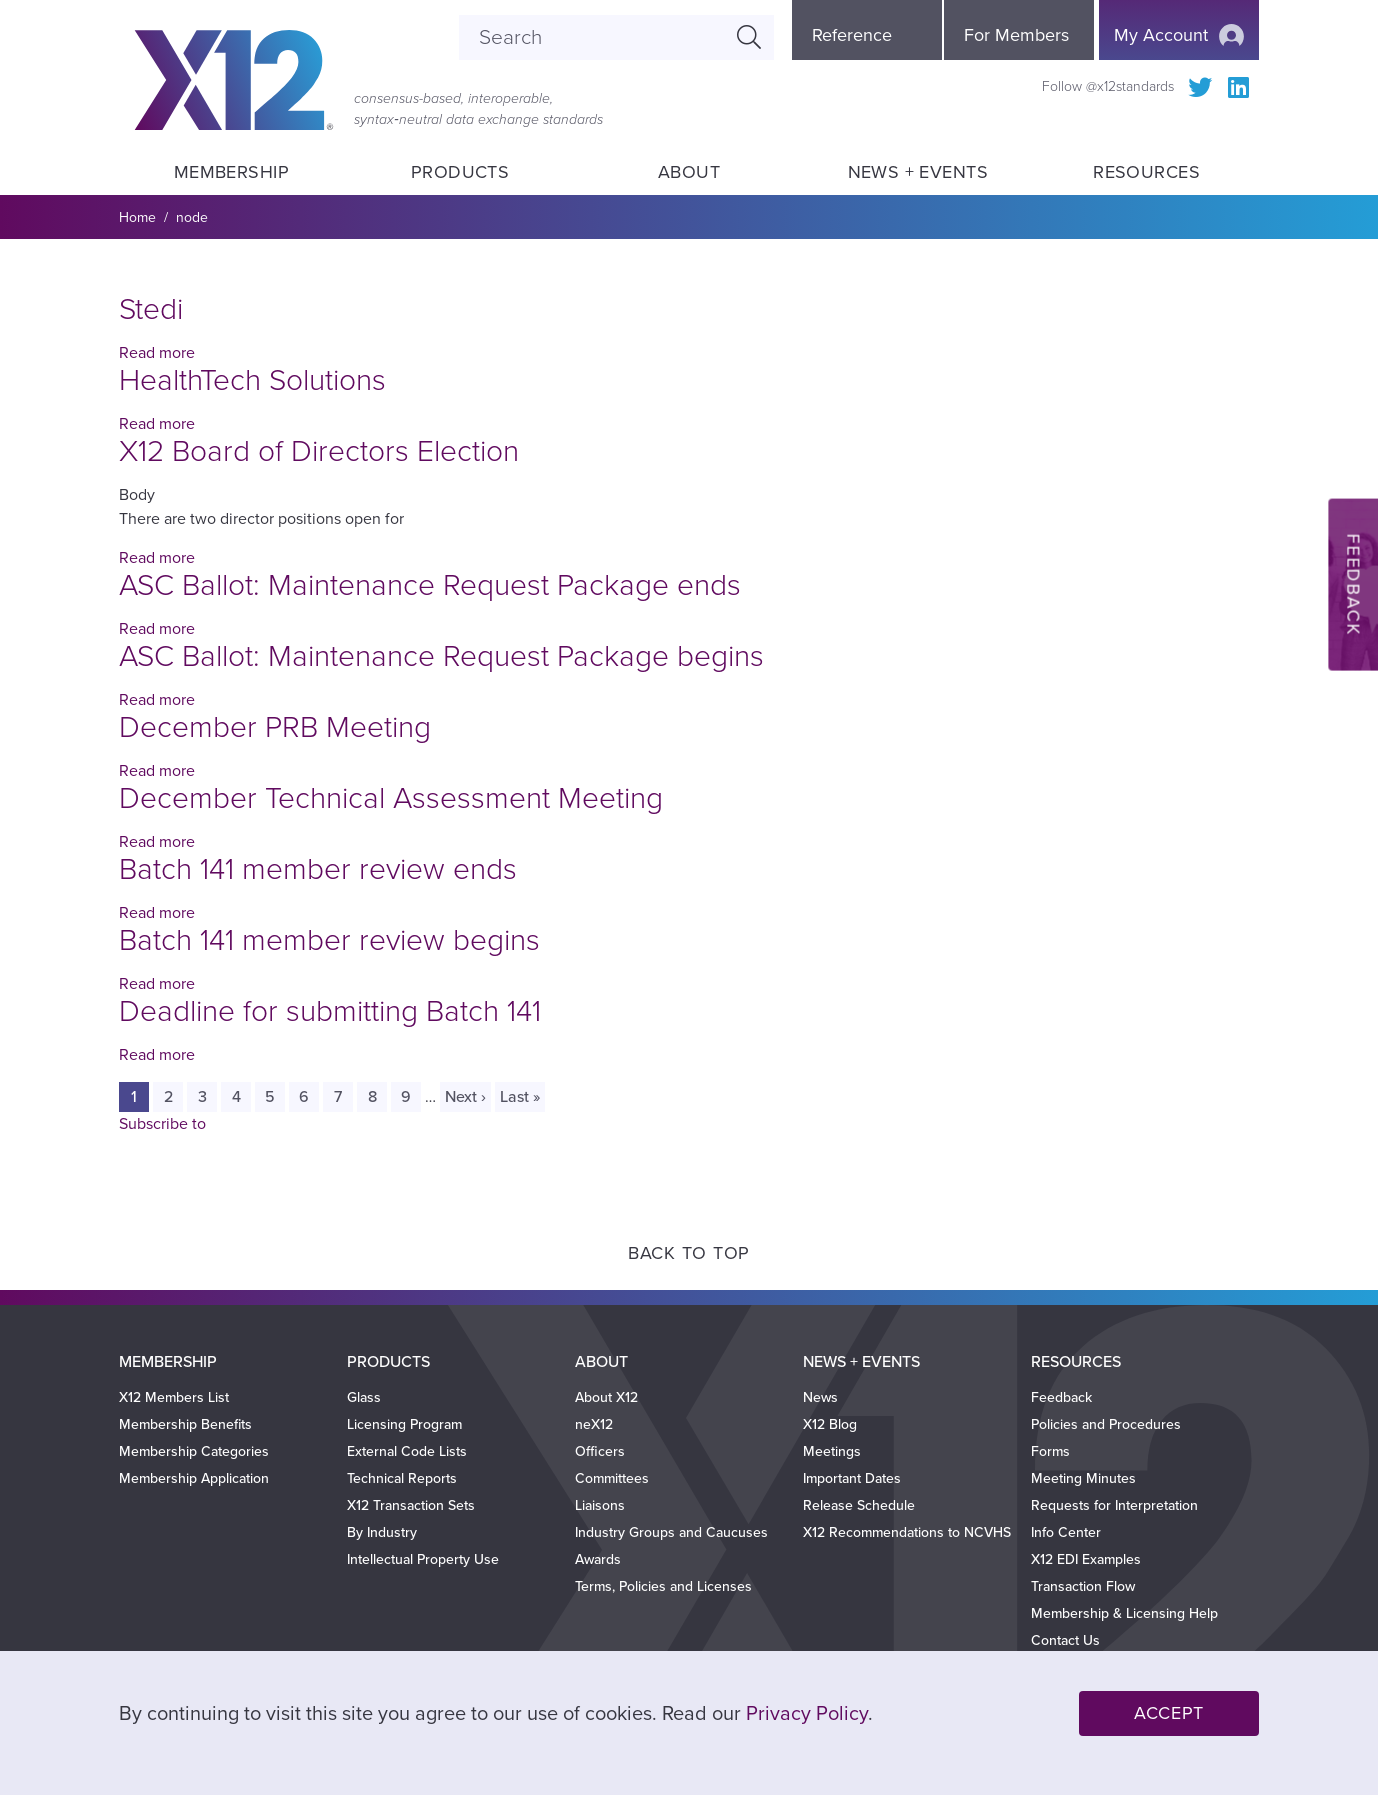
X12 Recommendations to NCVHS (907, 1532)
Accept (1169, 1713)
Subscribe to (162, 1124)
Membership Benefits (185, 1424)
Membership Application (194, 1478)
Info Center (1066, 1532)
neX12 (594, 1424)
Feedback (1061, 1397)
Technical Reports (402, 1478)
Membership (231, 172)
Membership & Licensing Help (1124, 1613)
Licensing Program (404, 1424)
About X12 (606, 1397)
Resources (1146, 172)
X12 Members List (174, 1397)
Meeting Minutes (1083, 1478)
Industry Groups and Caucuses (671, 1532)
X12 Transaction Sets (411, 1505)
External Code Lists (407, 1451)
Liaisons (600, 1505)
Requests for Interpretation (1114, 1505)
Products (460, 172)
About (689, 172)
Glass (364, 1397)
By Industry (382, 1532)
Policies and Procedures (1106, 1424)
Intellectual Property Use (423, 1559)
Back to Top (689, 1253)
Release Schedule (859, 1505)
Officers (600, 1451)
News (820, 1397)
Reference (852, 35)
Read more (157, 353)
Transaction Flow (1083, 1586)
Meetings (832, 1451)
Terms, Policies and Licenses (663, 1586)
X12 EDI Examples (1086, 1559)
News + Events (918, 172)
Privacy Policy (807, 1714)
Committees (612, 1478)
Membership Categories (194, 1451)
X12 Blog (830, 1424)
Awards (598, 1559)
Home (137, 217)
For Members (1016, 35)
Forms (1050, 1451)
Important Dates (852, 1478)
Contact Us (1065, 1640)
